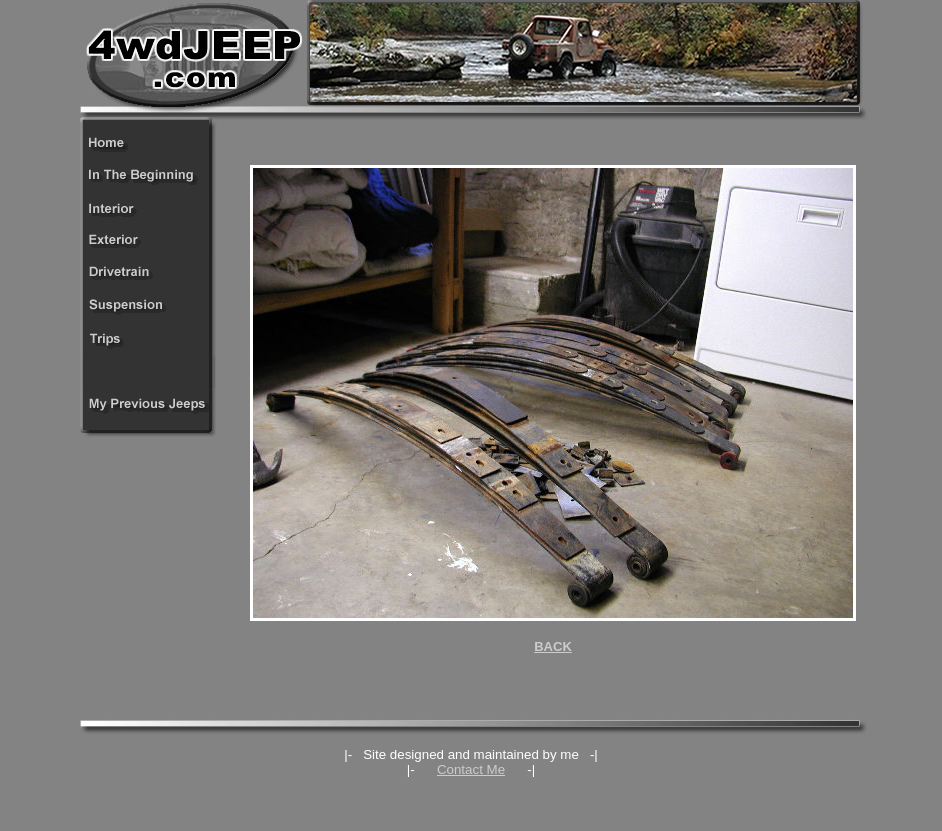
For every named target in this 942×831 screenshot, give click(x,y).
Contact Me (471, 769)
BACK (553, 646)
